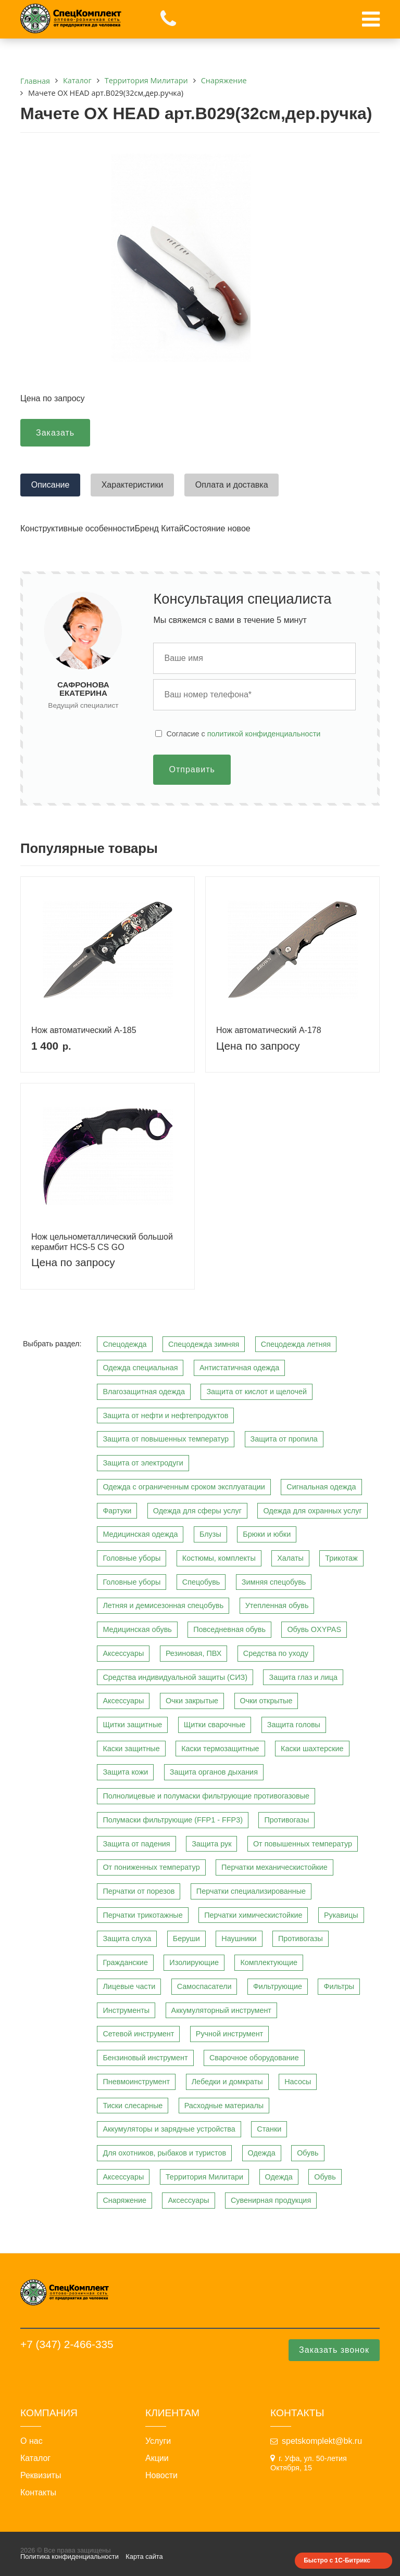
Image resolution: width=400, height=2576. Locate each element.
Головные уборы (131, 1558)
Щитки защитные (132, 1724)
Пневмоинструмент (136, 2081)
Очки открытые (266, 1701)
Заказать (55, 432)
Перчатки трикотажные (142, 1915)
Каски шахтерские (312, 1748)
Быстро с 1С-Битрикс (337, 2560)
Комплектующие (268, 1962)
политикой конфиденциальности (264, 734)
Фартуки (117, 1511)
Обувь (307, 2153)
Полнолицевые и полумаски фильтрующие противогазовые (206, 1796)
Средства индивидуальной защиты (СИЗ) (175, 1677)
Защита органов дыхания (214, 1772)
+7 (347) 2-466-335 (67, 2344)
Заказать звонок (334, 2349)
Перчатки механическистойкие (274, 1867)
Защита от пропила (284, 1439)
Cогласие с (243, 733)
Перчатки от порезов (138, 1891)
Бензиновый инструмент (145, 2058)
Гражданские (125, 1962)
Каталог (35, 2458)
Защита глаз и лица (303, 1677)
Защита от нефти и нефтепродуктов (165, 1415)
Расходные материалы (224, 2105)
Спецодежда (124, 1344)
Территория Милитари (204, 2177)
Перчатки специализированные (251, 1891)
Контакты (38, 2493)
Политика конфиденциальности (69, 2556)
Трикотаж (341, 1558)
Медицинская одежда (140, 1534)
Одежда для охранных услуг (312, 1511)
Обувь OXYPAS (314, 1629)
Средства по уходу (275, 1653)
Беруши (186, 1938)
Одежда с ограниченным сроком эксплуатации (184, 1487)
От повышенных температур (302, 1844)
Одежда (262, 2153)
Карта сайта (144, 2556)
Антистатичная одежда (239, 1367)
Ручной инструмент (229, 2034)
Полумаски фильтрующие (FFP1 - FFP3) (173, 1820)
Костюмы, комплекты (219, 1558)
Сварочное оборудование (254, 2058)
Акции (157, 2458)
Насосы (297, 2081)
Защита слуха (127, 1938)
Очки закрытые (192, 1701)
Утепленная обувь (277, 1605)
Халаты (290, 1558)
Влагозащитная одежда (144, 1391)
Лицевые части (129, 1986)
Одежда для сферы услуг (197, 1511)
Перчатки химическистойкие (253, 1915)
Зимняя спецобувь (274, 1582)
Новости (161, 2475)
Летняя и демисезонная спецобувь (163, 1605)
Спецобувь (201, 1582)
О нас (31, 2441)
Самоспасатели (204, 1986)
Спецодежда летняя (296, 1344)
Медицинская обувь (137, 1629)
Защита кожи (125, 1772)
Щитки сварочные (215, 1724)
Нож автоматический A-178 (268, 1030)
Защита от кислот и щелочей (256, 1391)
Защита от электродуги (143, 1463)
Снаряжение (124, 2200)
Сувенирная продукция (271, 2200)
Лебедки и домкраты (227, 2081)
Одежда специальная (140, 1367)
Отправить (192, 769)
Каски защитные (131, 1748)
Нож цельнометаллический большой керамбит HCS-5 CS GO (102, 1241)
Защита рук (211, 1844)
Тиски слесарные (132, 2105)
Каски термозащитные (220, 1748)
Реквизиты (40, 2475)
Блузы (210, 1534)
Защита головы (293, 1724)
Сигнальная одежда (321, 1487)
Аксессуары (123, 1653)
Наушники (238, 1938)
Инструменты (126, 2010)
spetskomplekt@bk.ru (322, 2441)
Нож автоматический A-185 (83, 1030)
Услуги (158, 2441)
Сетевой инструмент (138, 2034)
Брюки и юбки (267, 1534)
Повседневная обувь (229, 1629)
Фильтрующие (277, 1986)
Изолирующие (194, 1962)
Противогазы (286, 1820)
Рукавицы (341, 1915)
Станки (269, 2129)
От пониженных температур (151, 1867)
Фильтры (338, 1986)
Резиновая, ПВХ (193, 1653)
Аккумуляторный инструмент (221, 2010)
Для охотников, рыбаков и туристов (164, 2153)
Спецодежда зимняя (203, 1344)
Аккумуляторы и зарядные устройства (169, 2129)
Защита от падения (136, 1844)
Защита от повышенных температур (166, 1439)
